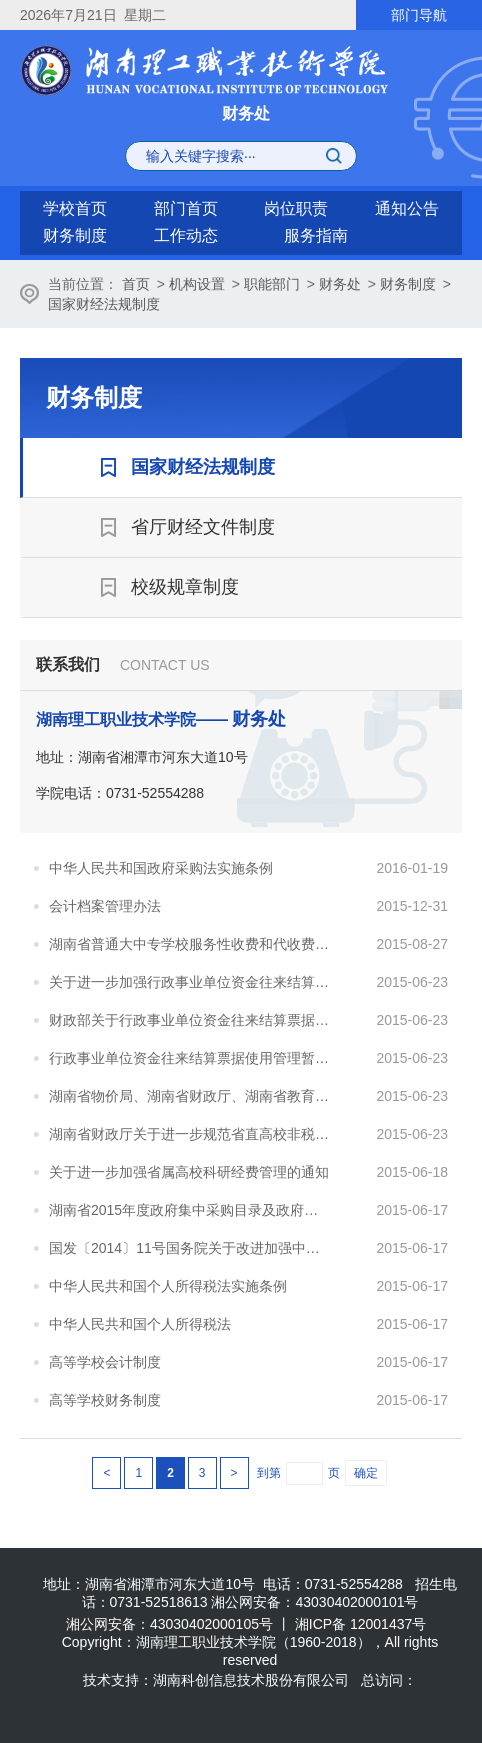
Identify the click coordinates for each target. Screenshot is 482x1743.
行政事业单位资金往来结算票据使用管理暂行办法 (190, 1058)
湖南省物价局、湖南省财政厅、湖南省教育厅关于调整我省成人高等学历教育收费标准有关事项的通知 (190, 1096)
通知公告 (407, 208)
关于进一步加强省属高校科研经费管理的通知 (189, 1172)
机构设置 (197, 284)
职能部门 (272, 284)
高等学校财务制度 (105, 1400)
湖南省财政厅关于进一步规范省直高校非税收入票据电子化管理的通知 (190, 1134)
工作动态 (186, 235)
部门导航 (419, 15)
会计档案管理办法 (105, 906)
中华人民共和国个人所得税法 (140, 1324)
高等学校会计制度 (105, 1362)
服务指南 (316, 235)
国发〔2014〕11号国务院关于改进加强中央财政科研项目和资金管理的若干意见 (190, 1248)
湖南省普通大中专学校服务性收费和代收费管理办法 (190, 944)
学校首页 (75, 208)
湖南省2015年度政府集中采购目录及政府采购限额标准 (190, 1210)
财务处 (340, 284)
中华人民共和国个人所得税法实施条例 (168, 1286)
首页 (136, 284)
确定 (366, 1473)
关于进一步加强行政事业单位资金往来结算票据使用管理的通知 (190, 982)
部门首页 (186, 208)
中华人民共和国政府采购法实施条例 (161, 868)
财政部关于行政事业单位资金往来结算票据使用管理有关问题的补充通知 (190, 1020)
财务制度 (75, 235)
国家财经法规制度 (104, 304)
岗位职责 (296, 208)
